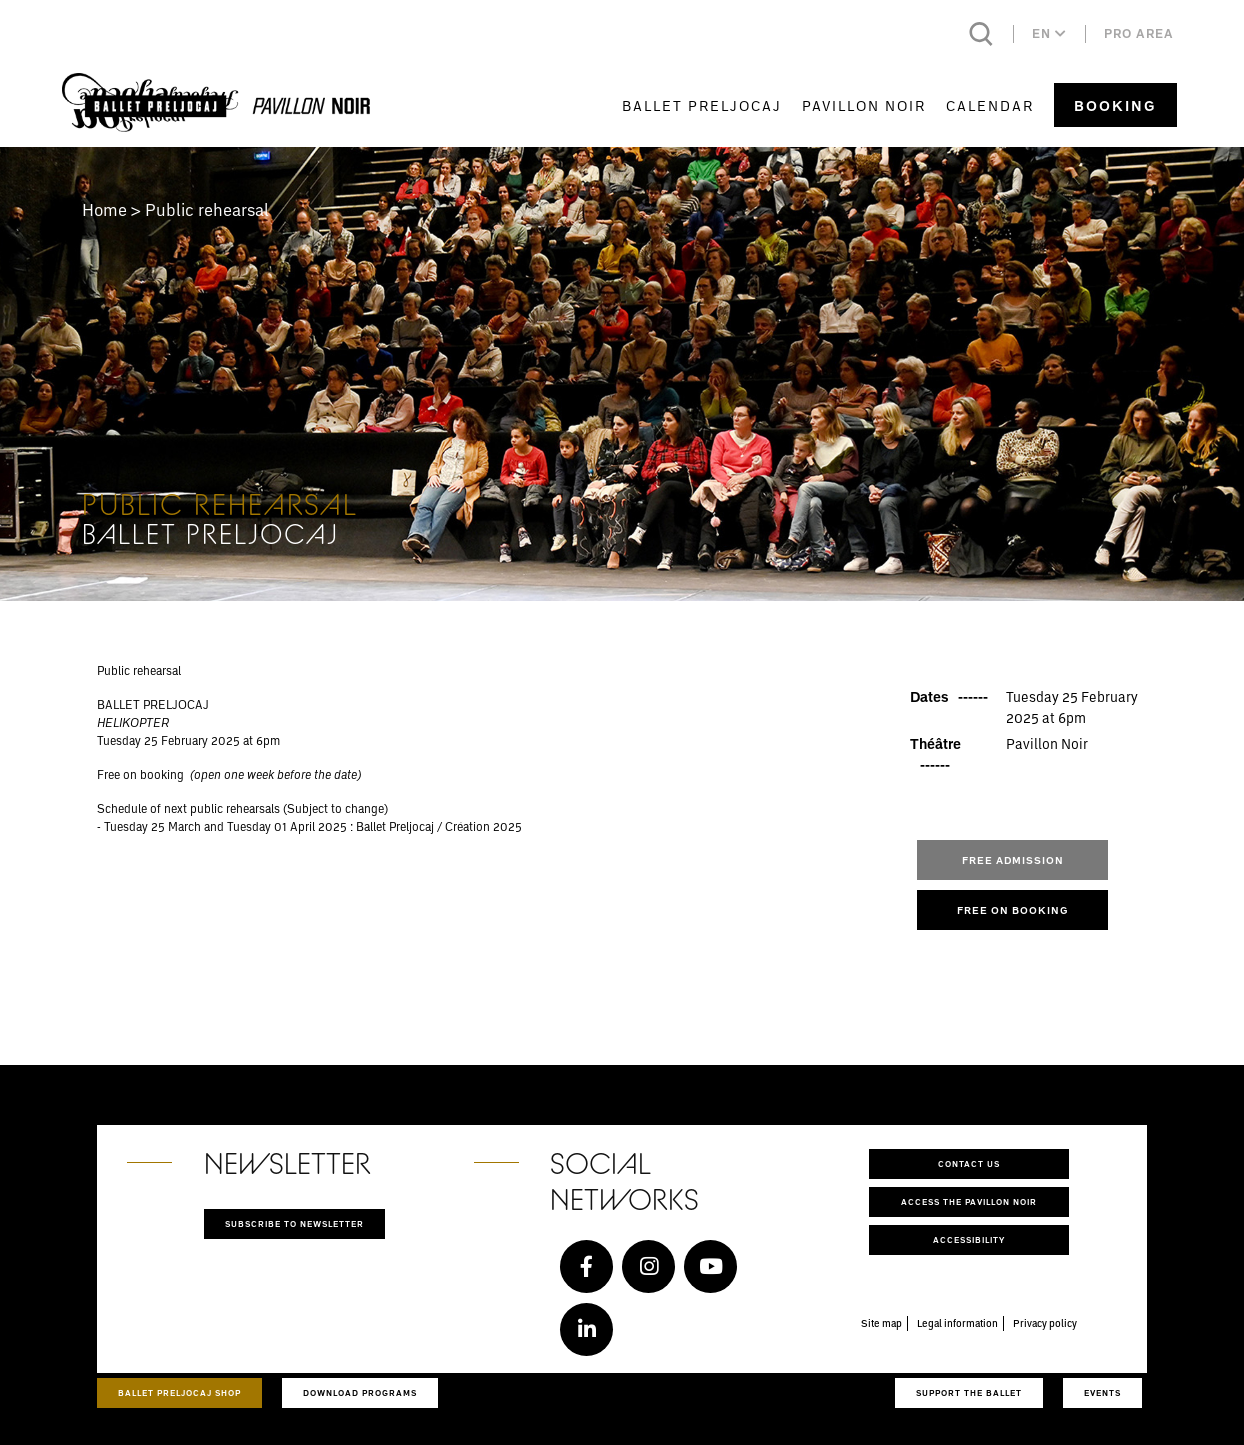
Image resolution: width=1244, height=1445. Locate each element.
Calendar (990, 105)
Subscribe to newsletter (294, 1223)
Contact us (969, 1163)
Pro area (1139, 33)
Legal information (957, 1323)
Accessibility (969, 1239)
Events (1102, 1392)
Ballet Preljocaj (702, 105)
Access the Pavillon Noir (969, 1201)
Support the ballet (969, 1392)
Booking (1115, 105)
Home (104, 209)
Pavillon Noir (864, 105)
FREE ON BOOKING (1013, 910)
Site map (881, 1323)
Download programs (360, 1392)
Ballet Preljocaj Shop (179, 1392)
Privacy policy (1045, 1323)
